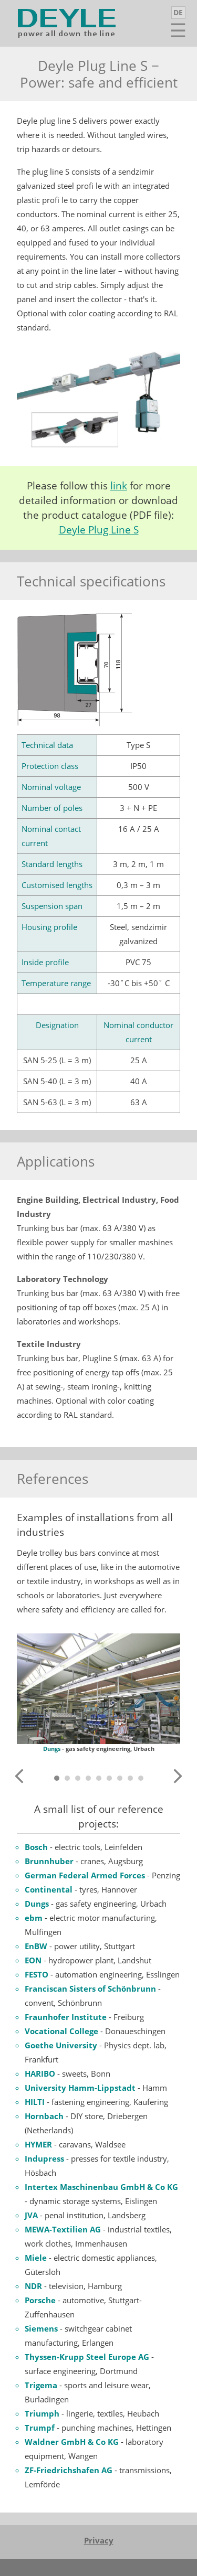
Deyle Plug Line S (99, 530)
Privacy (98, 2540)
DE (178, 12)
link (118, 486)
